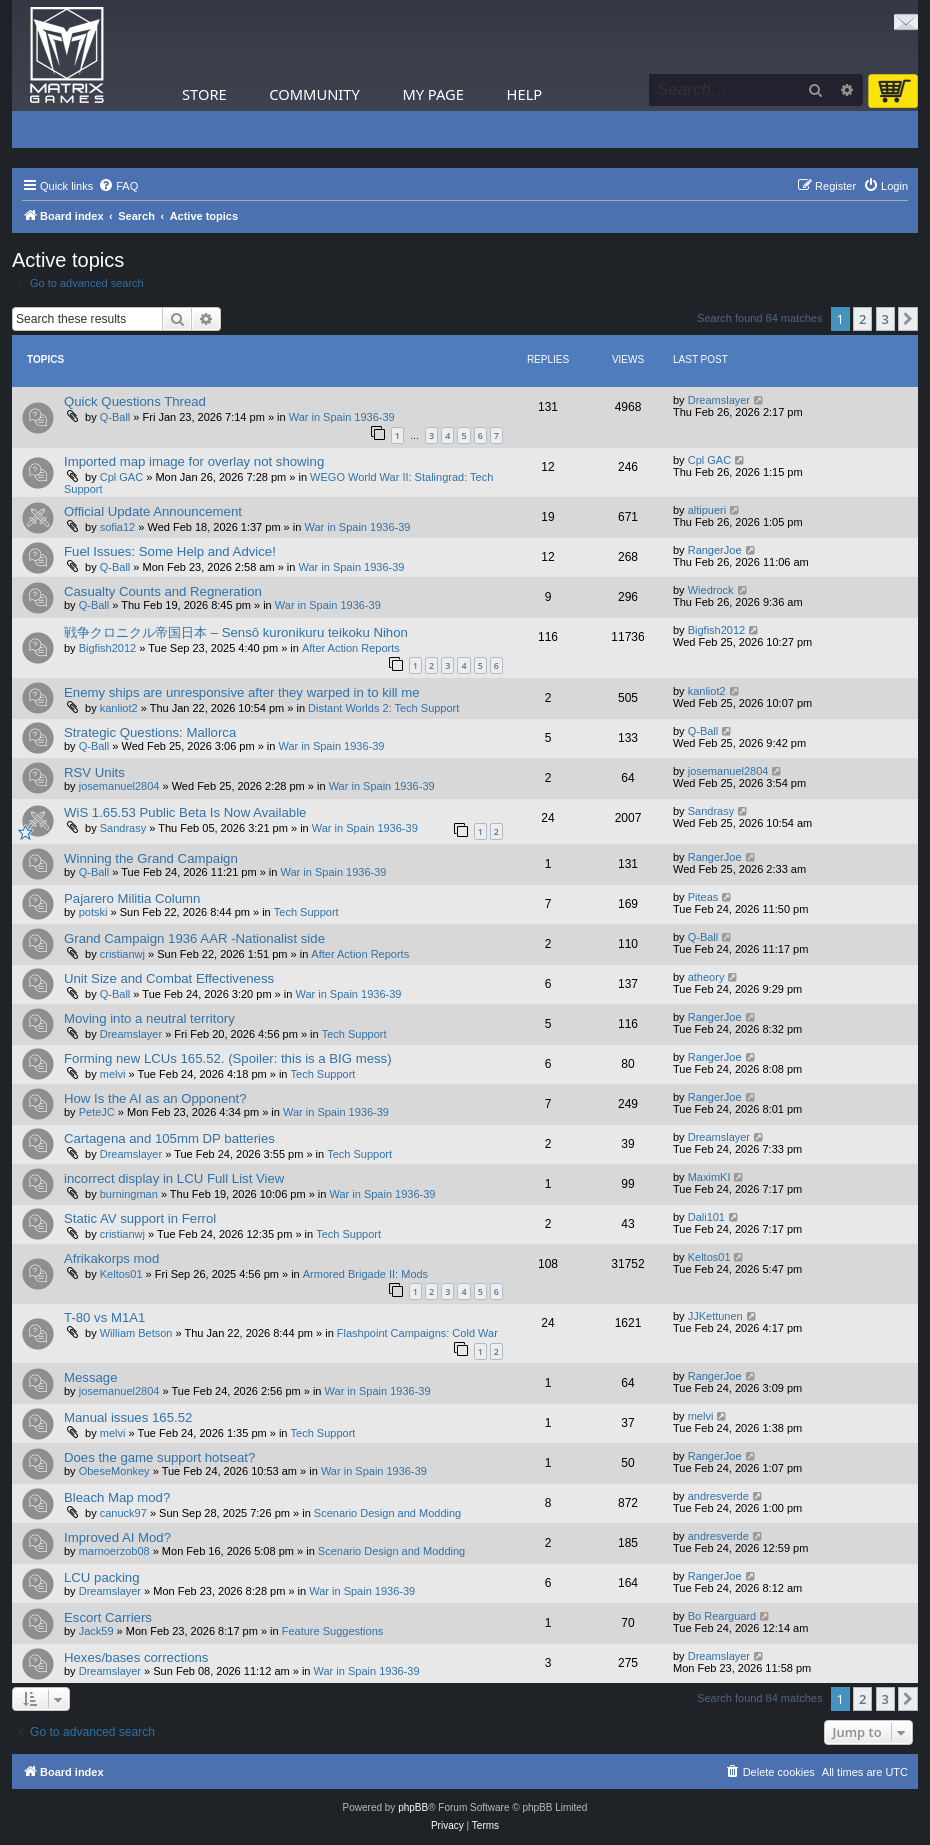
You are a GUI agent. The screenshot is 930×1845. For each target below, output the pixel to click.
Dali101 (706, 1217)
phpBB (413, 1807)
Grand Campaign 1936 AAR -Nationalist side (194, 938)
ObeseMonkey (114, 1471)
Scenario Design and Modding (387, 1513)
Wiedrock (711, 590)
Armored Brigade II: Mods (365, 1274)
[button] (908, 319)
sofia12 (117, 527)
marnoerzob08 (114, 1551)
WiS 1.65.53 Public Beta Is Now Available (185, 812)
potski (93, 912)
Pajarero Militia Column (132, 898)
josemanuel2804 (119, 786)
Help (525, 94)
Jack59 (96, 1631)
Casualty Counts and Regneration (163, 591)
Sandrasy (123, 828)
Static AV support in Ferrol (140, 1218)
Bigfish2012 (108, 648)
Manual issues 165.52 (128, 1417)
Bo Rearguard (722, 1616)
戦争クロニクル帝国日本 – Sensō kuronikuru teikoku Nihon (236, 632)
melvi (113, 1074)
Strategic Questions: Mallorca (150, 732)
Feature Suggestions (333, 1631)
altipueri (707, 510)
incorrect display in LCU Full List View (174, 1178)
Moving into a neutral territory (149, 1018)
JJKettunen (715, 1316)
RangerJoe (715, 550)
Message (91, 1377)
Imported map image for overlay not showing (194, 461)
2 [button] (862, 319)
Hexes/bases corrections (136, 1657)
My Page (433, 94)
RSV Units (94, 772)
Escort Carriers (108, 1617)
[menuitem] (118, 186)
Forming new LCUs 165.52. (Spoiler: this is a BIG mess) (228, 1058)
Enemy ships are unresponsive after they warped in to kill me (242, 692)
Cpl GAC (121, 477)
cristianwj (122, 954)
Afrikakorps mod (111, 1258)
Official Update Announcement (153, 511)
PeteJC (97, 1112)
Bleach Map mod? (117, 1497)
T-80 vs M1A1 (104, 1317)
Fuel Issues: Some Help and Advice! (170, 551)
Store (204, 94)
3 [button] (885, 319)
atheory (706, 977)
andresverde (718, 1496)
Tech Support (306, 912)
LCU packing (102, 1577)
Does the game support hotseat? (159, 1457)
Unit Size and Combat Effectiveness (169, 978)
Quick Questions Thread (135, 401)
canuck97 (123, 1513)
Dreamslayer (719, 400)
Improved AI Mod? (117, 1537)
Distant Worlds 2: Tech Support (383, 708)
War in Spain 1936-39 (342, 417)
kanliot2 (119, 708)
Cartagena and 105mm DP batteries (169, 1138)
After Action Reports (351, 648)
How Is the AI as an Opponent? (155, 1098)
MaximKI (709, 1177)
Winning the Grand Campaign (151, 858)
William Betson (136, 1333)
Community (314, 94)
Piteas (703, 897)
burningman (129, 1194)
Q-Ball (115, 417)
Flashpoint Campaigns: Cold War (417, 1333)
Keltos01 (121, 1274)
